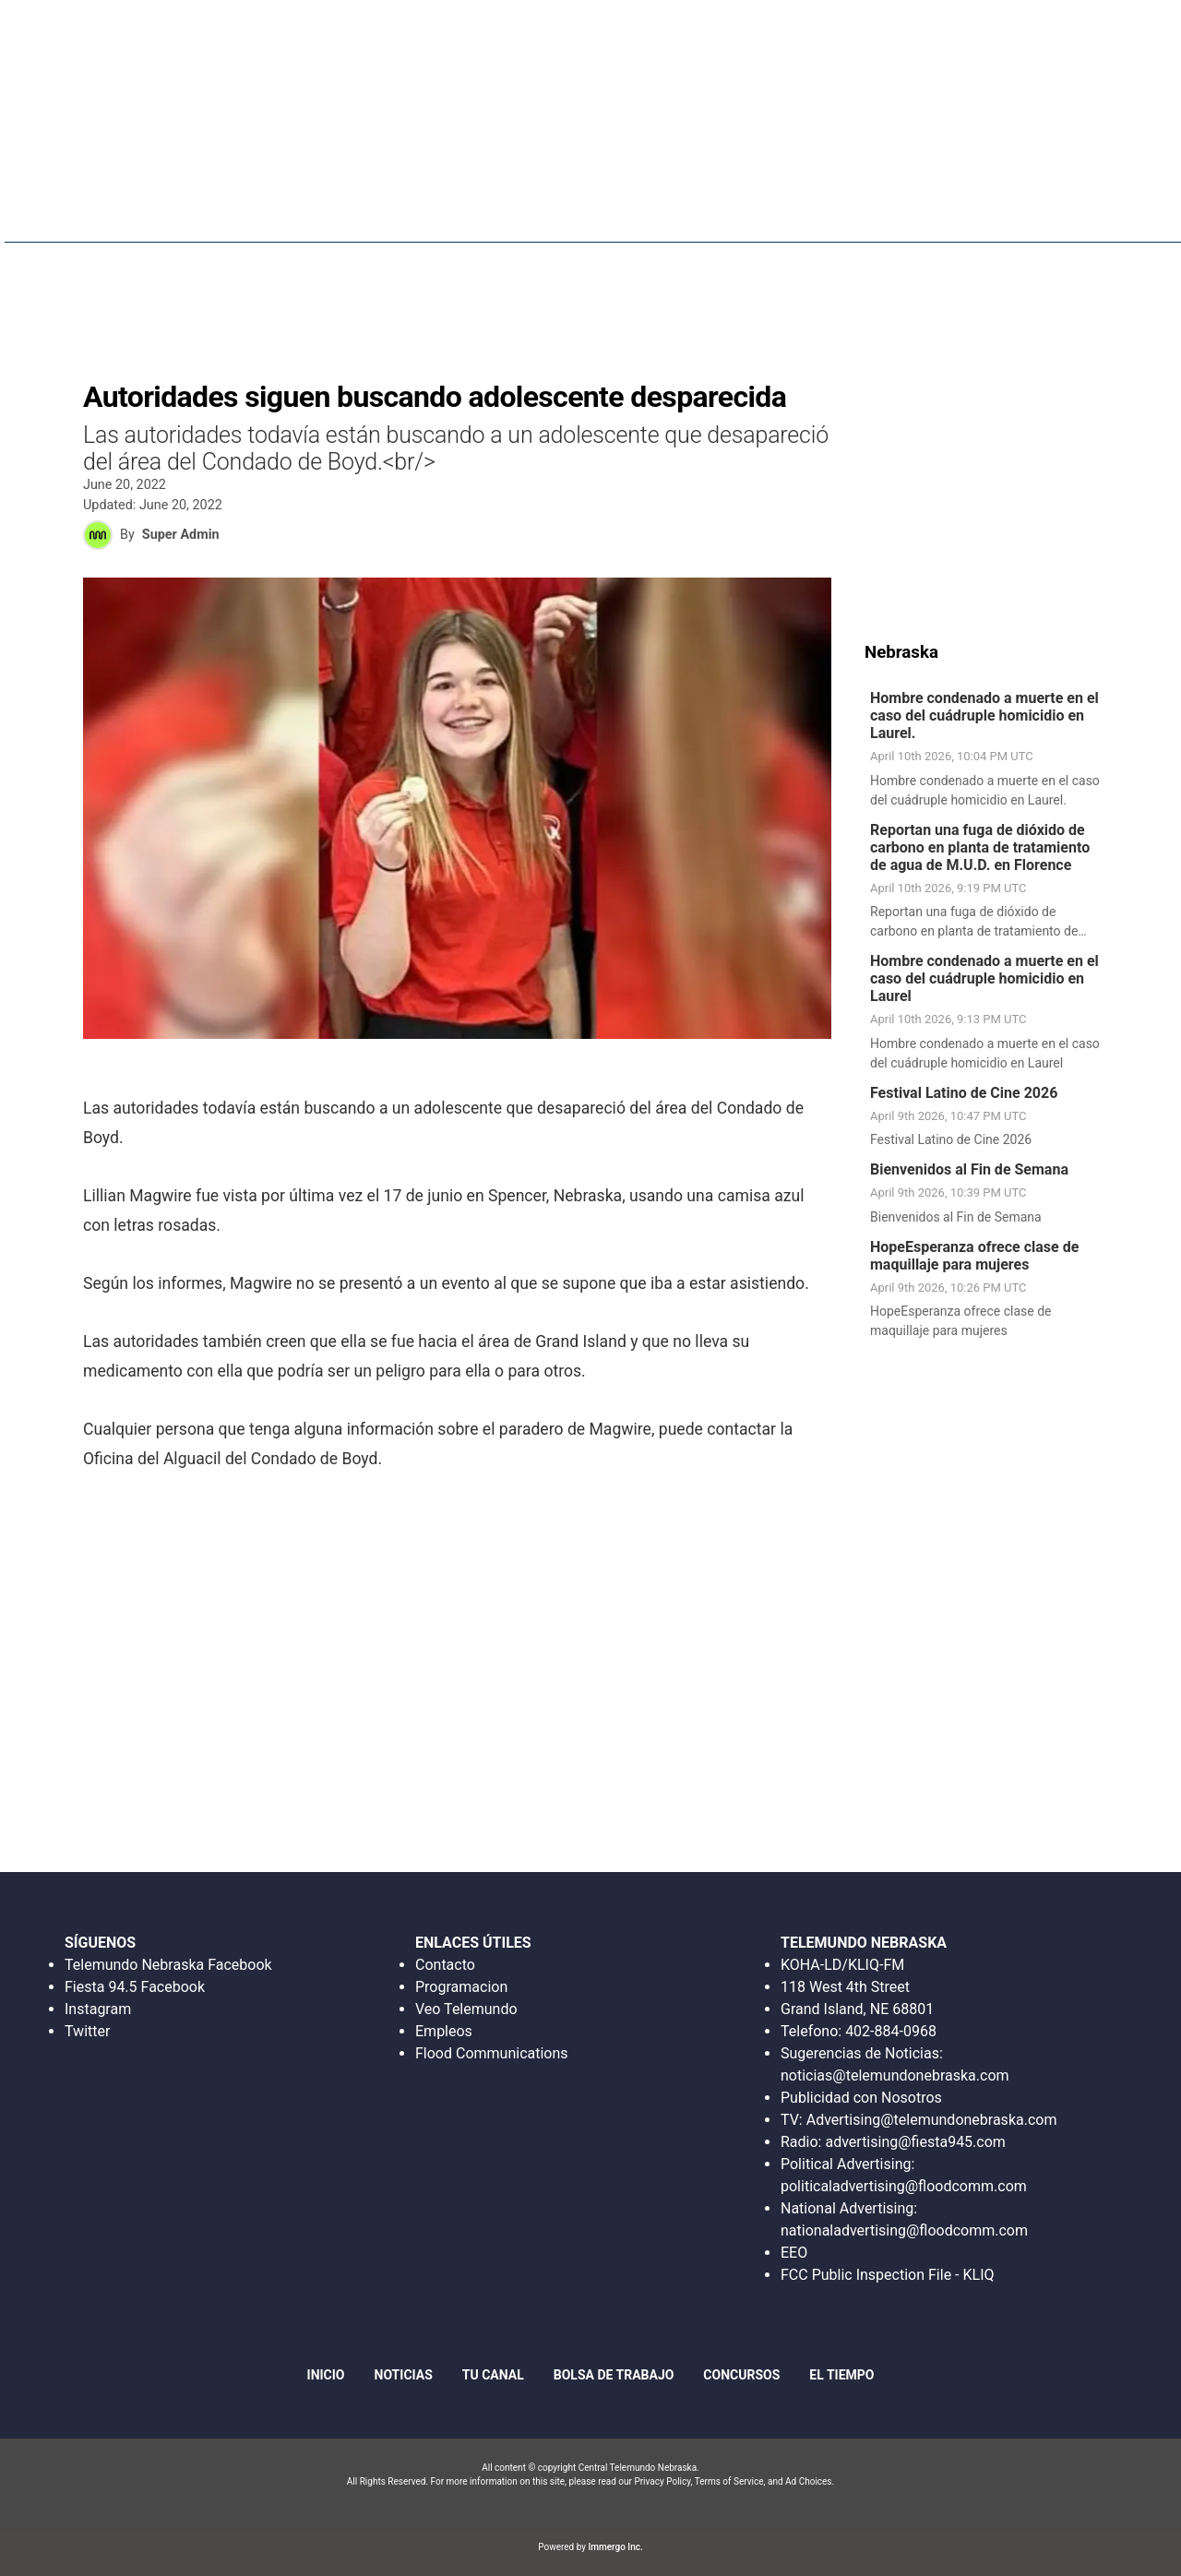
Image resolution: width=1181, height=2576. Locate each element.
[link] (990, 750)
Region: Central (73, 213)
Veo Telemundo (466, 2009)
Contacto (445, 1965)
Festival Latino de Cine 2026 (963, 1093)
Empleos (443, 2031)
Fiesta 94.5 (724, 203)
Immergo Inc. (615, 2547)
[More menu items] (1143, 204)
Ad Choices (808, 2481)
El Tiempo (841, 2374)
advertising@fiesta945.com (915, 2142)
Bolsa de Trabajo (614, 2374)
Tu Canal (493, 2374)
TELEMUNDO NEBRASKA (864, 1942)
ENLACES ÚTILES (473, 1942)
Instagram (98, 2009)
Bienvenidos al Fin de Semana (969, 1169)
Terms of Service (729, 2481)
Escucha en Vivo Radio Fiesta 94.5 (882, 41)
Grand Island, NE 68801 (857, 2009)
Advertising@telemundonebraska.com (930, 2120)
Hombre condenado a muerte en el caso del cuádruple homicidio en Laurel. (984, 715)
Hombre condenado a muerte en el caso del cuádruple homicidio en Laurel (984, 978)
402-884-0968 (890, 2031)
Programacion (461, 1987)
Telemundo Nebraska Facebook (168, 1965)
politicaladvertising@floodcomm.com (904, 2186)
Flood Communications (491, 2053)
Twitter (87, 2031)
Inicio (641, 203)
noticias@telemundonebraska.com (895, 2075)
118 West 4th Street (845, 1987)
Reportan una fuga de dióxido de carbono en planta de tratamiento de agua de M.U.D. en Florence (980, 847)
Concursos (1066, 203)
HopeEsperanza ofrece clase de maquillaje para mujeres (974, 1255)
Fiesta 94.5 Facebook (135, 1987)
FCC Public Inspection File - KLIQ (888, 2275)
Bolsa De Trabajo (937, 203)
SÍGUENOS (100, 1942)
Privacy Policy (662, 2481)
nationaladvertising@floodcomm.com (904, 2230)
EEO (794, 2252)
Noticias (819, 203)
